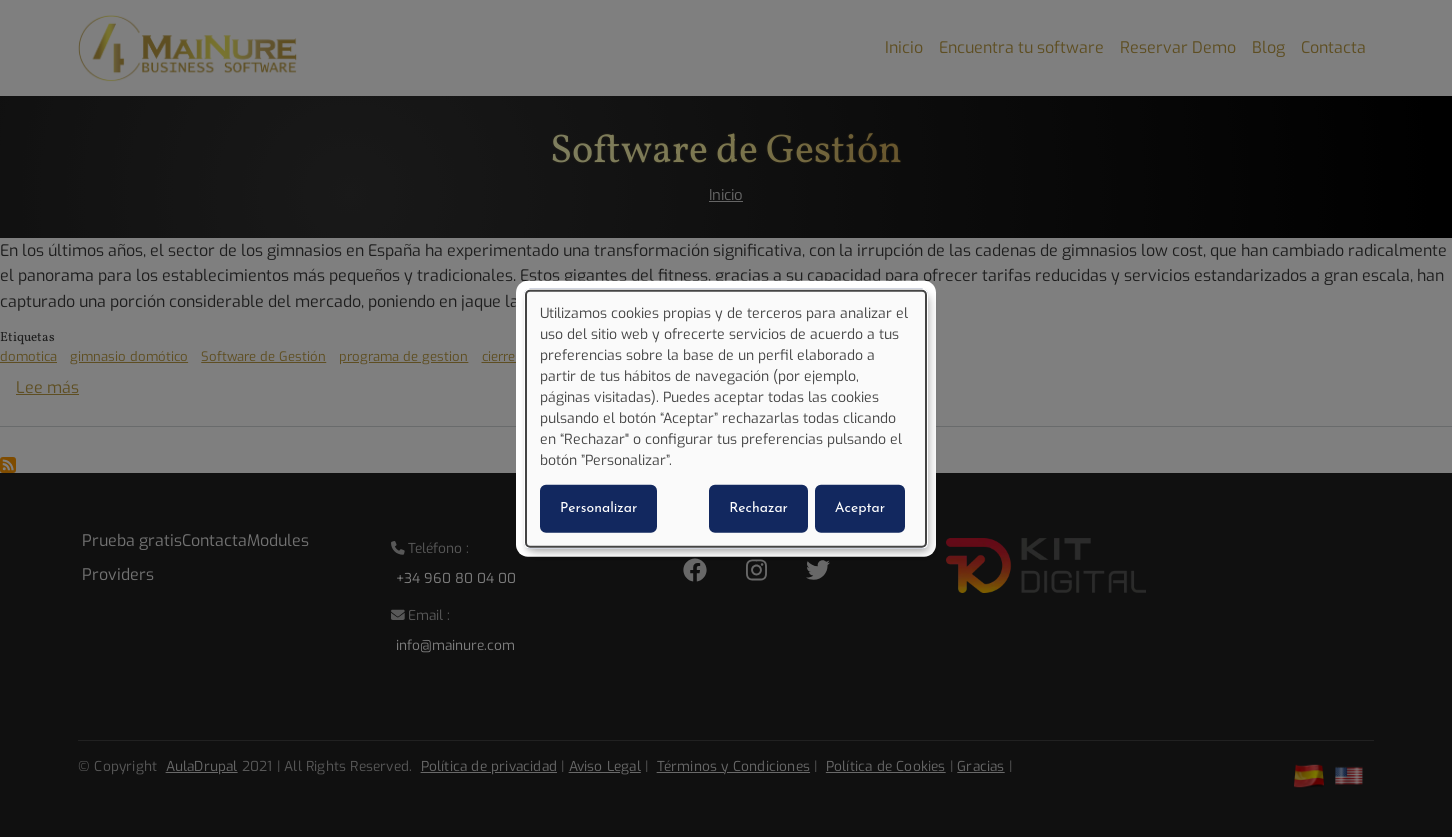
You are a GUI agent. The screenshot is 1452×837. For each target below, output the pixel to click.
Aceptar (860, 508)
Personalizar (598, 508)
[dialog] (726, 418)
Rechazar (758, 508)
